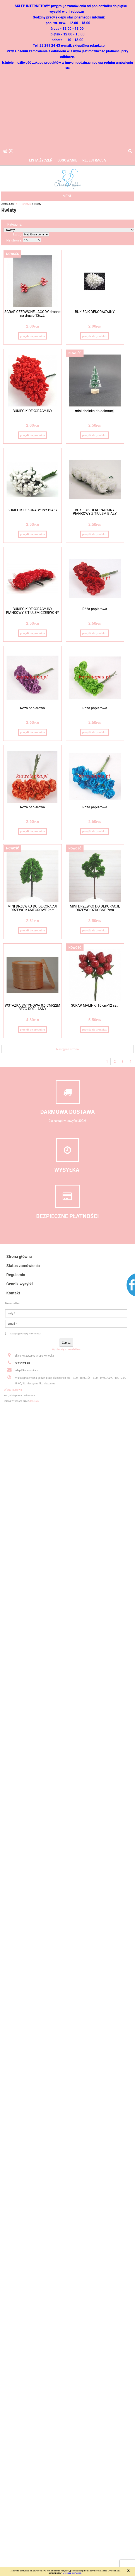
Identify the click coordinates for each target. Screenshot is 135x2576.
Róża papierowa (94, 609)
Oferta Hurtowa (13, 1389)
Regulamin (15, 1274)
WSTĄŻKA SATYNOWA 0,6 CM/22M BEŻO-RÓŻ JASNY (32, 1007)
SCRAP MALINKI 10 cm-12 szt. (94, 1005)
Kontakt (13, 1293)
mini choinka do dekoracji (94, 411)
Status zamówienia (23, 1265)
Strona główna (19, 1256)
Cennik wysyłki (19, 1284)
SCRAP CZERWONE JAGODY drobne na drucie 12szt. (32, 314)
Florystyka (26, 204)
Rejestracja (94, 160)
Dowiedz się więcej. (72, 2572)
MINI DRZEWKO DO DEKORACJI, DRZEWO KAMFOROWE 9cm (32, 908)
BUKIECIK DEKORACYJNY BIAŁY (32, 510)
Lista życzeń (40, 160)
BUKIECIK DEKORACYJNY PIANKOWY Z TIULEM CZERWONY (32, 611)
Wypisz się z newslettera (66, 1349)
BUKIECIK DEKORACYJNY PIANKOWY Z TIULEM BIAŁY (95, 512)
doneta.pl (34, 1401)
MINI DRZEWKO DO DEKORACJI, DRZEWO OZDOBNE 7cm (95, 908)
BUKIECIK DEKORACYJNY (94, 312)
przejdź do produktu (32, 336)
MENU (67, 196)
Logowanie (67, 160)
